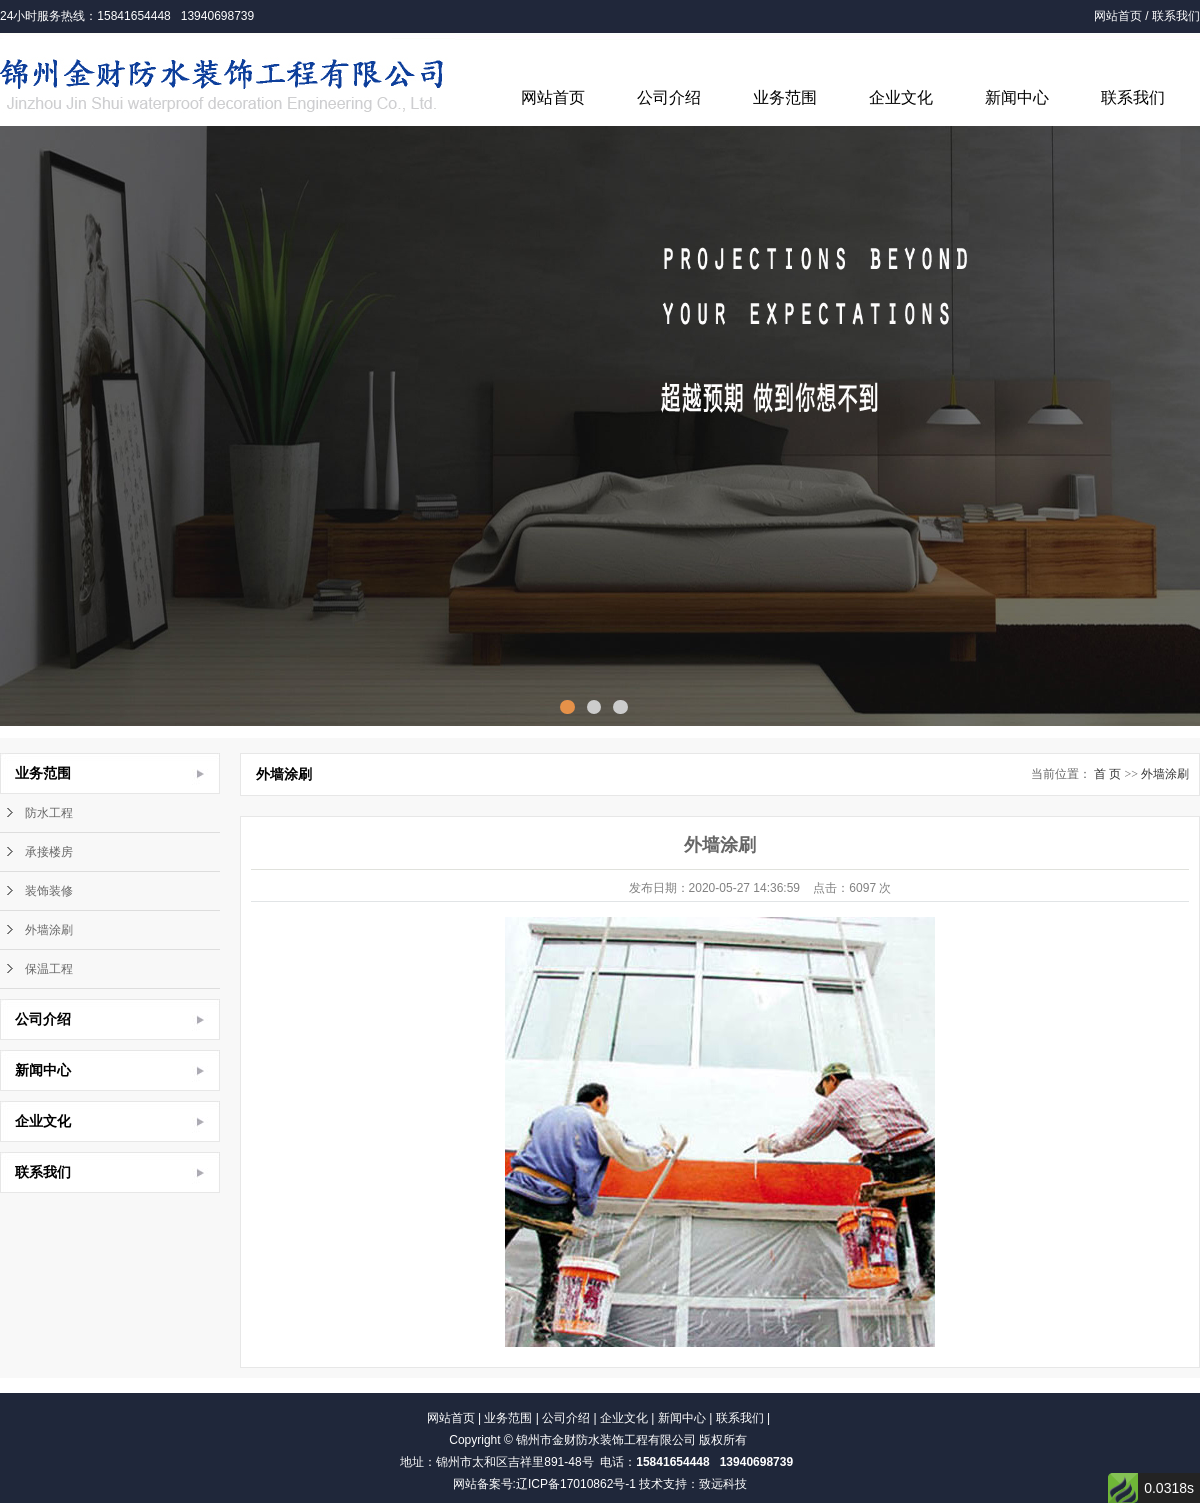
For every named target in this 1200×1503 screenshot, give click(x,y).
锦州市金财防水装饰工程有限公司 (606, 1440)
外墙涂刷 (49, 930)
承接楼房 (49, 852)
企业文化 (901, 97)
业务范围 (785, 97)
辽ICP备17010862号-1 (576, 1484)
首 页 (1107, 774)
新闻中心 (1017, 97)
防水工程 (49, 813)
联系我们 (1176, 16)
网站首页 (1118, 16)
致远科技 (723, 1484)
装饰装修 (49, 891)
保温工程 (49, 969)
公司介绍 (669, 97)
